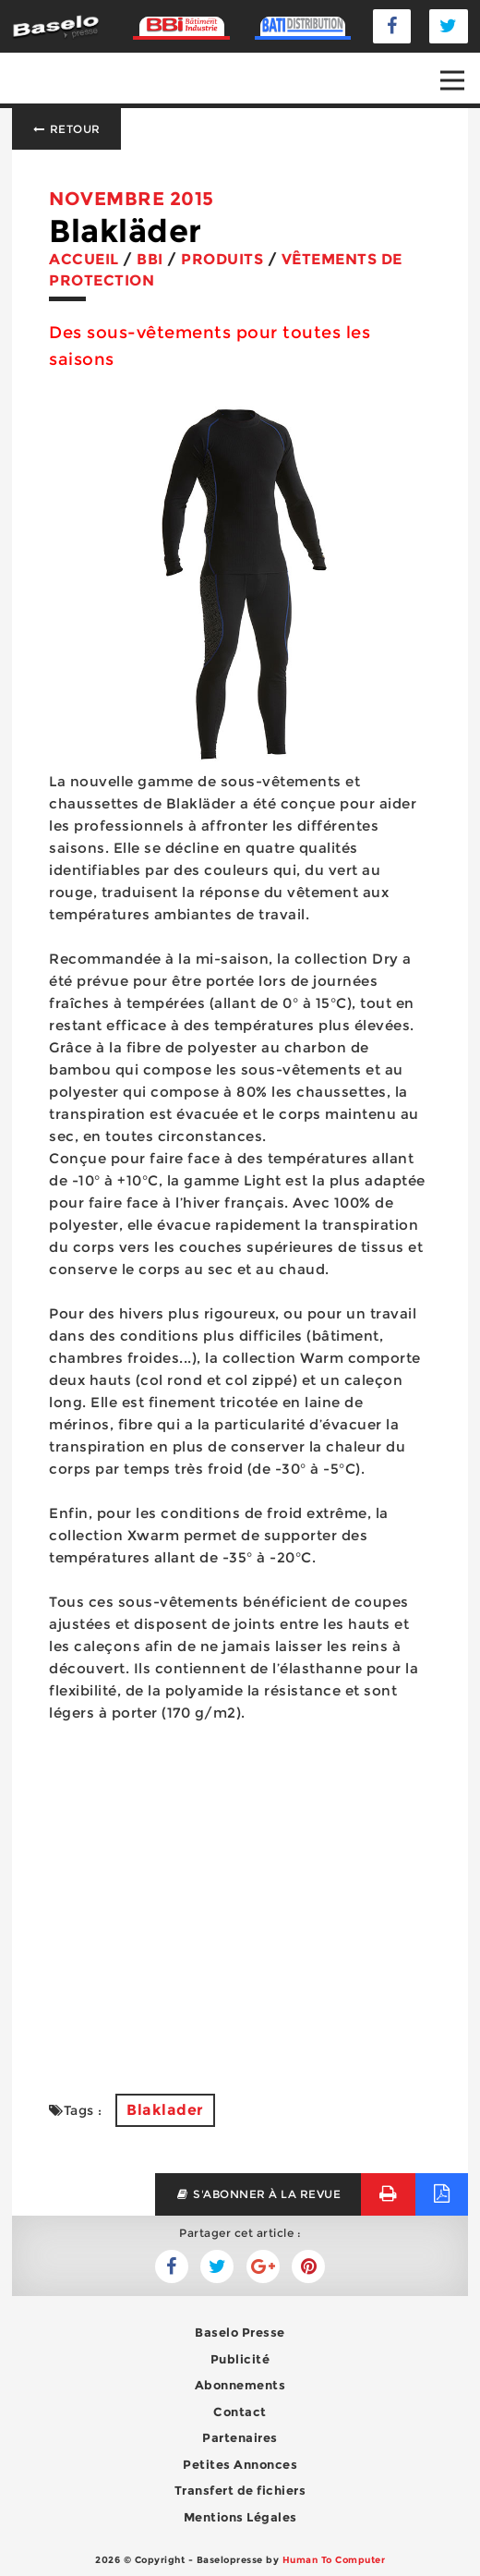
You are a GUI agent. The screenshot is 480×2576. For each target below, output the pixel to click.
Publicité (240, 2358)
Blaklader (165, 2110)
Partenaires (240, 2437)
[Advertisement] (240, 1897)
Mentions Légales (240, 2516)
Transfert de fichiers (240, 2490)
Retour (66, 129)
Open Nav (460, 67)
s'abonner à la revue (258, 2194)
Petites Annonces (240, 2464)
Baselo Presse (240, 2332)
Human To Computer (334, 2560)
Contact (240, 2411)
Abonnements (240, 2384)
